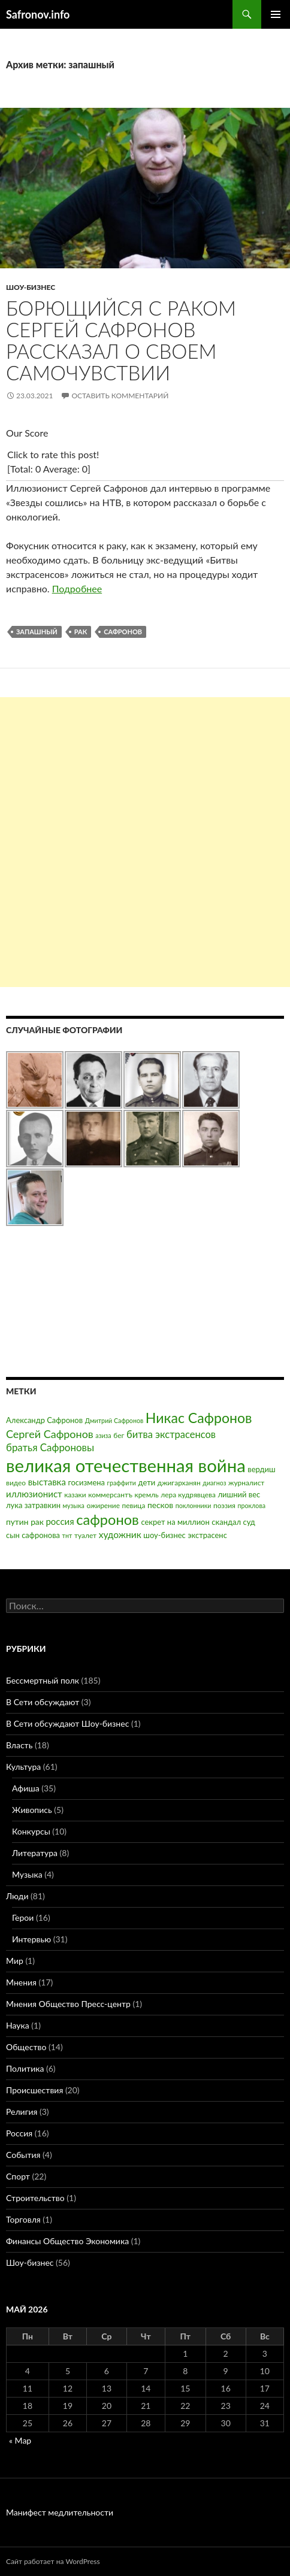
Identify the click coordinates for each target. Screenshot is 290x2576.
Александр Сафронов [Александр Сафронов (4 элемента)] (44, 1420)
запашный (37, 631)
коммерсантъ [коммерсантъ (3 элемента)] (110, 1494)
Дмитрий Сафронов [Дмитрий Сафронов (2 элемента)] (114, 1420)
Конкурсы (31, 1831)
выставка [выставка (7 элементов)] (47, 1481)
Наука (17, 2025)
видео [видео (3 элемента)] (16, 1482)
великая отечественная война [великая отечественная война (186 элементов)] (126, 1465)
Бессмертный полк (42, 1680)
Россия (19, 2133)
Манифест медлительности (59, 2512)
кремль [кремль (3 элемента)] (147, 1494)
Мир (14, 1961)
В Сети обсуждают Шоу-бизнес (67, 1723)
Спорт (18, 2176)
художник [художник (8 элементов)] (120, 1534)
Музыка (27, 1874)
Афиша (26, 1788)
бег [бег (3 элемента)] (118, 1435)
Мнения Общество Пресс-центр (68, 2004)
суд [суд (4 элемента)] (249, 1522)
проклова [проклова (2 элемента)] (251, 1505)
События (23, 2155)
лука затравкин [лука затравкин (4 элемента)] (33, 1505)
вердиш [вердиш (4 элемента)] (261, 1469)
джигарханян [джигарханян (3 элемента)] (179, 1482)
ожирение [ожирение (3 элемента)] (103, 1505)
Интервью (31, 1939)
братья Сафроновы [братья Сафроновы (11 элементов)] (50, 1447)
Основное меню (275, 14)
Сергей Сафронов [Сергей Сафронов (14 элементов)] (49, 1433)
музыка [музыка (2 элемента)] (73, 1505)
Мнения (21, 1982)
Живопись (32, 1810)
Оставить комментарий (119, 395)
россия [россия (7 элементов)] (60, 1521)
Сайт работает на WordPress (53, 2561)
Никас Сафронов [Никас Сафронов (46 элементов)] (199, 1417)
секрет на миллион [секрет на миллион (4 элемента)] (175, 1522)
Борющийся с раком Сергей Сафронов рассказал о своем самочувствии (121, 340)
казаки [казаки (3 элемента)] (75, 1494)
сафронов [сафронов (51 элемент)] (107, 1519)
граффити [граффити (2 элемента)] (121, 1483)
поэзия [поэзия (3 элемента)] (224, 1505)
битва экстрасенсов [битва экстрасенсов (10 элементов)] (171, 1434)
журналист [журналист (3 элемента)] (246, 1482)
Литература (35, 1853)
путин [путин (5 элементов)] (17, 1521)
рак (80, 631)
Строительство (35, 2198)
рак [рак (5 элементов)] (37, 1521)
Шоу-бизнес (30, 287)
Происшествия (34, 2090)
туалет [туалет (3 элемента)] (85, 1535)
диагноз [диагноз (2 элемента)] (214, 1483)
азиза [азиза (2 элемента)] (103, 1435)
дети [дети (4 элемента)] (147, 1482)
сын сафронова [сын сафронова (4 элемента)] (33, 1535)
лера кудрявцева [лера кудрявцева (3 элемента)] (188, 1494)
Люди (17, 1896)
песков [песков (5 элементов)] (160, 1505)
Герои (23, 1917)
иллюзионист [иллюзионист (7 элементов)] (34, 1493)
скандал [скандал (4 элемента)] (226, 1522)
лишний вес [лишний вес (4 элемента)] (239, 1494)
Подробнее (77, 588)
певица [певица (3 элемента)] (134, 1505)
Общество (26, 2047)
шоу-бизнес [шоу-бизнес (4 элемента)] (164, 1535)
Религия (21, 2111)
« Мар (20, 2440)
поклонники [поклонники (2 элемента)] (194, 1505)
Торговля (23, 2219)
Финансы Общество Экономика (67, 2241)
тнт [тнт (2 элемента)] (67, 1535)
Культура (23, 1766)
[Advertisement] (145, 842)
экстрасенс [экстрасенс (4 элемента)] (207, 1535)
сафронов (123, 631)
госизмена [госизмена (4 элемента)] (86, 1482)
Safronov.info (38, 14)
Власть (19, 1745)
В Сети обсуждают (42, 1702)
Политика (25, 2068)
